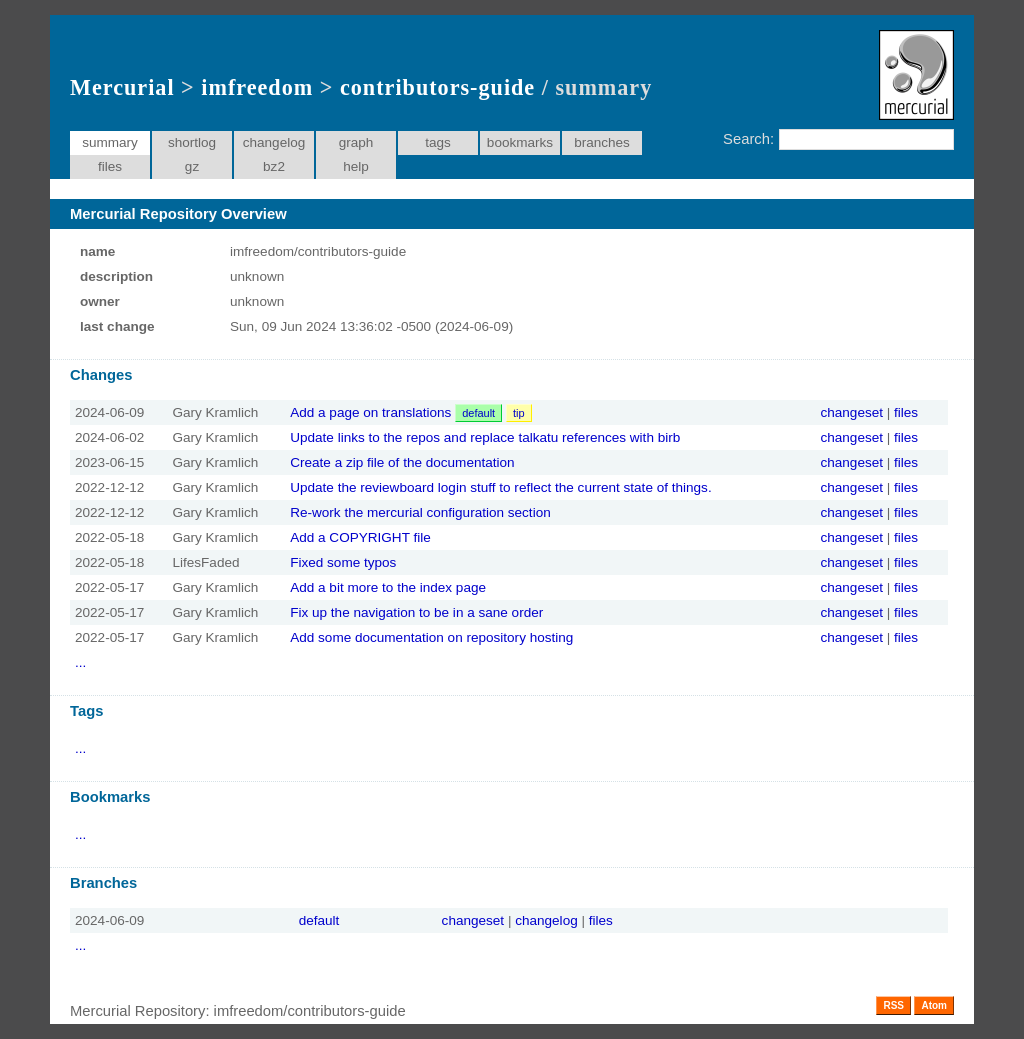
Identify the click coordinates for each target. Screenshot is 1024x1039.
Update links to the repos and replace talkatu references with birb (485, 437)
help (356, 166)
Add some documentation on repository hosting (431, 637)
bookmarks (520, 142)
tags (438, 142)
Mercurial (122, 87)
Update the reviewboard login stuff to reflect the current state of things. (500, 487)
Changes (101, 375)
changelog (274, 142)
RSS (893, 1005)
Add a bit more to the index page (388, 587)
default (319, 920)
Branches (103, 883)
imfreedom (257, 87)
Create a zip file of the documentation (402, 462)
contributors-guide (437, 87)
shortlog (192, 142)
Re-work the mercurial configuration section (420, 512)
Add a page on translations (410, 412)
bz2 (274, 166)
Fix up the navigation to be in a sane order (416, 612)
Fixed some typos (343, 562)
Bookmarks (110, 797)
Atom (934, 1005)
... (80, 662)
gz (192, 166)
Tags (86, 711)
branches (602, 142)
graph (356, 142)
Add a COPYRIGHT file (360, 537)
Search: (748, 139)
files (110, 166)
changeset (851, 412)
